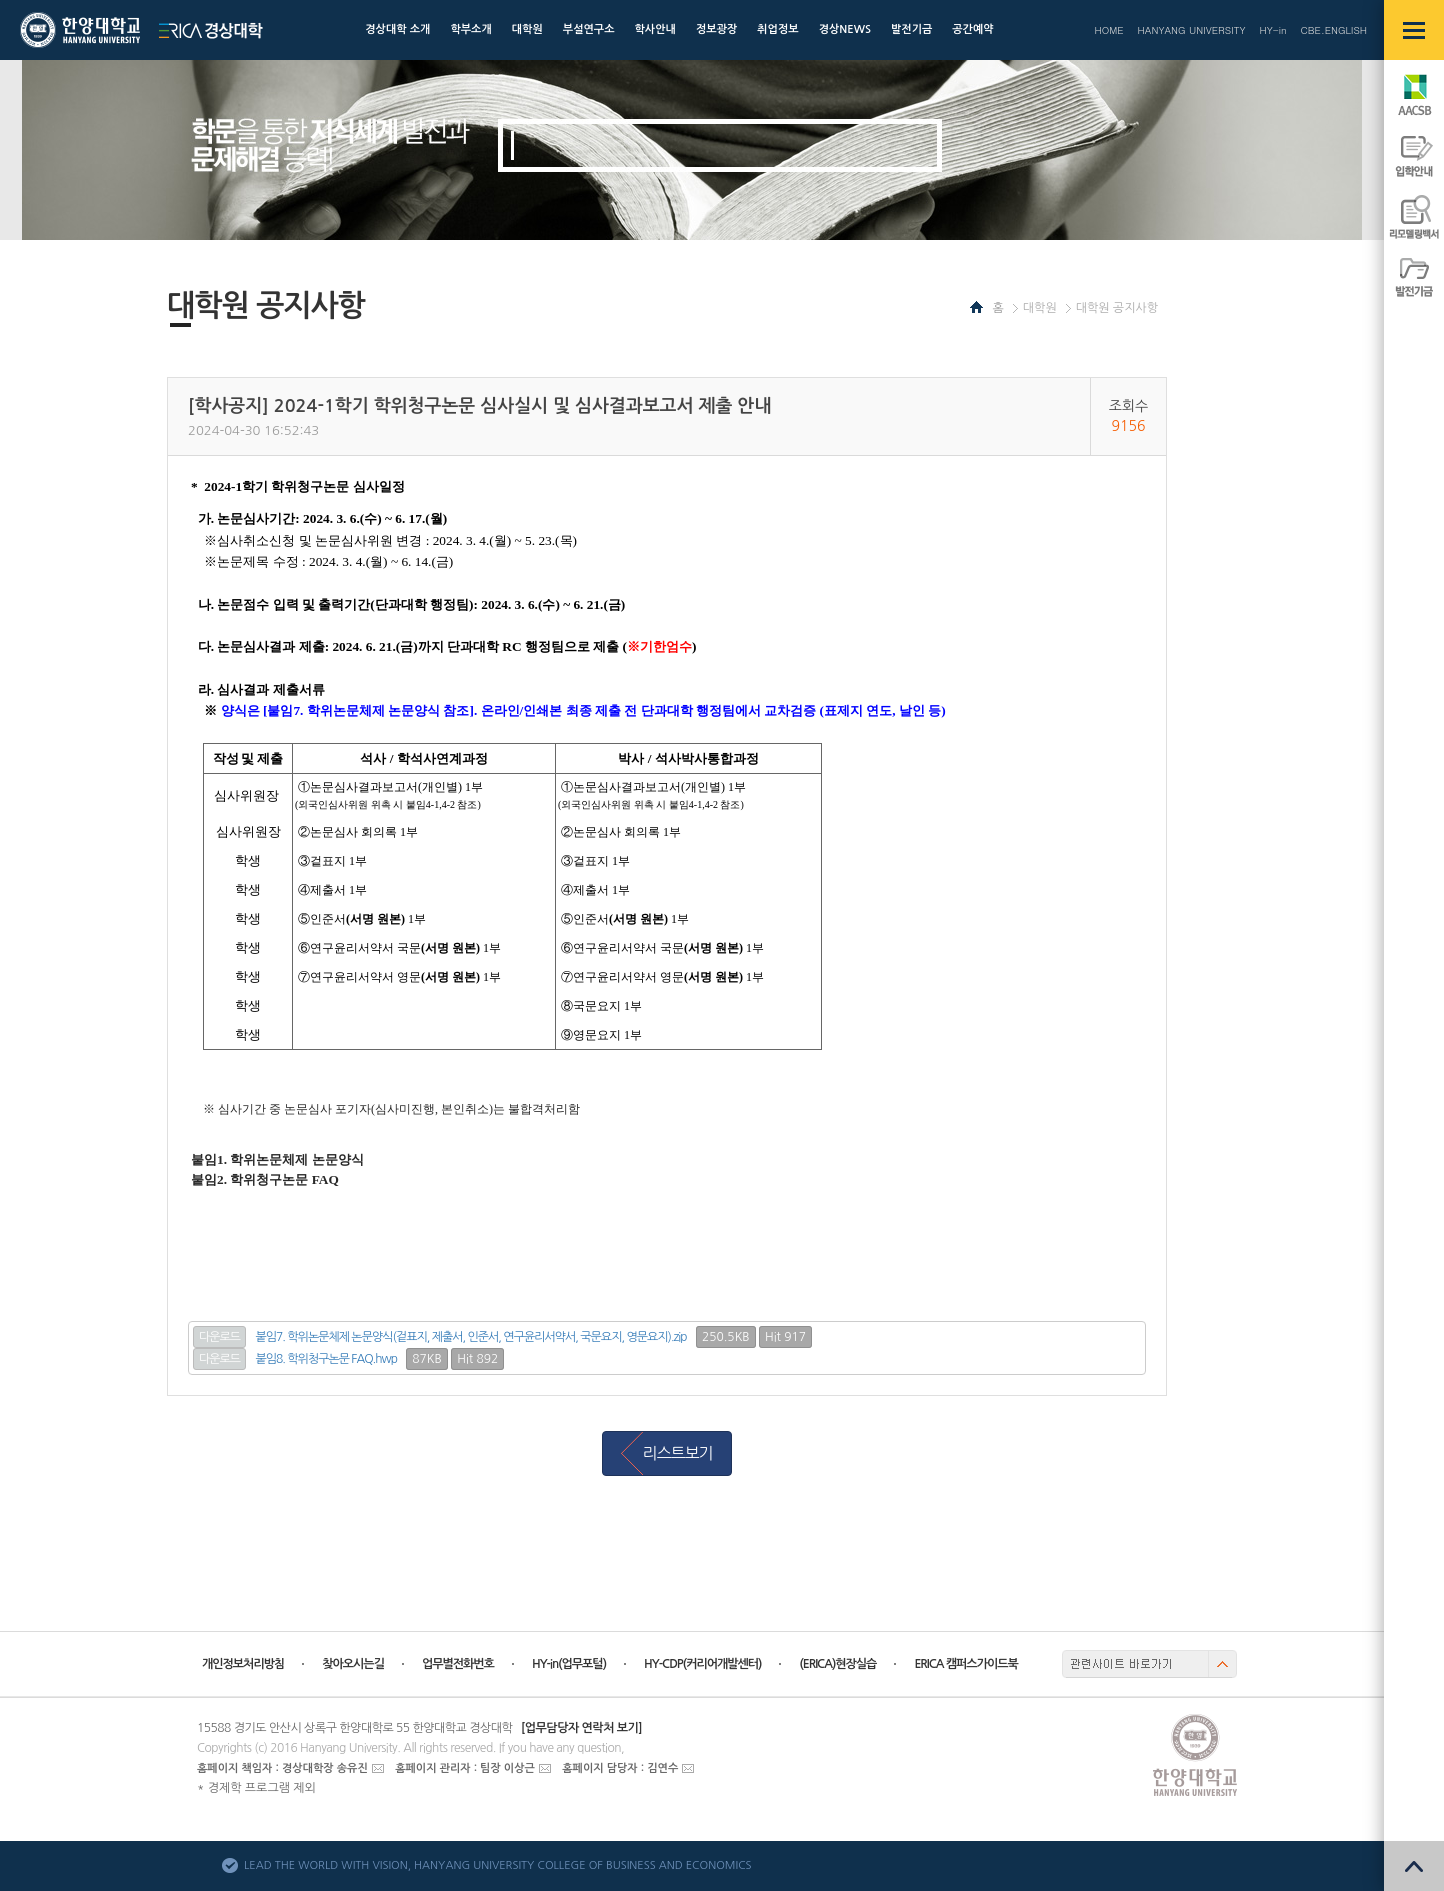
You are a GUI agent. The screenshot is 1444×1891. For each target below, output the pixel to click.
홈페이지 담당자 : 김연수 (620, 1768)
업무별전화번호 (458, 1664)
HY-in (1272, 30)
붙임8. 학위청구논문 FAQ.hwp (326, 1359)
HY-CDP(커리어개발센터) (702, 1664)
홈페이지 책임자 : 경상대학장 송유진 (282, 1768)
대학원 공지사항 (1117, 308)
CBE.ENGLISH (1334, 30)
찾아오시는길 (353, 1664)
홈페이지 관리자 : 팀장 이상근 (465, 1768)
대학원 (1040, 308)
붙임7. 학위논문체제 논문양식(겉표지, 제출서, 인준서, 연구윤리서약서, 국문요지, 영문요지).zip (471, 1337)
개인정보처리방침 (243, 1664)
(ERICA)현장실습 (837, 1664)
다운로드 (219, 1337)
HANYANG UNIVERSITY (1192, 30)
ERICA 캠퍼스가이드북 (965, 1664)
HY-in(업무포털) (569, 1664)
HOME (1108, 30)
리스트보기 (677, 1453)
